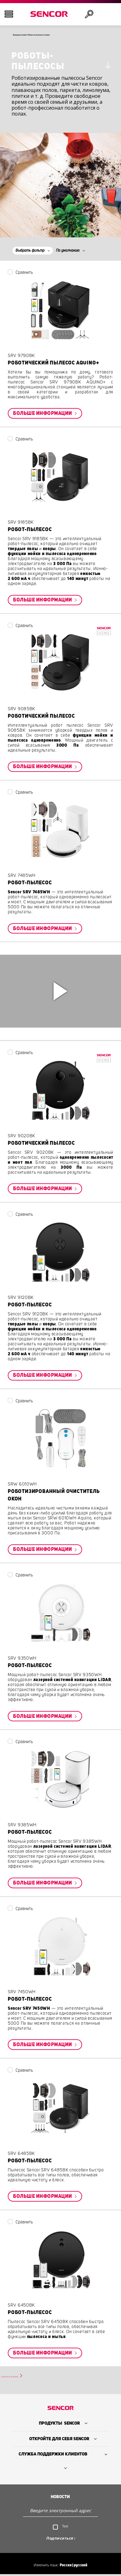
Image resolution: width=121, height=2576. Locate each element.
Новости (60, 2500)
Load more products (25, 2378)
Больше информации (43, 415)
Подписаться (59, 2541)
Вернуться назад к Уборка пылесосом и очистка (65, 35)
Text (65, 2529)
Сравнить (24, 274)
